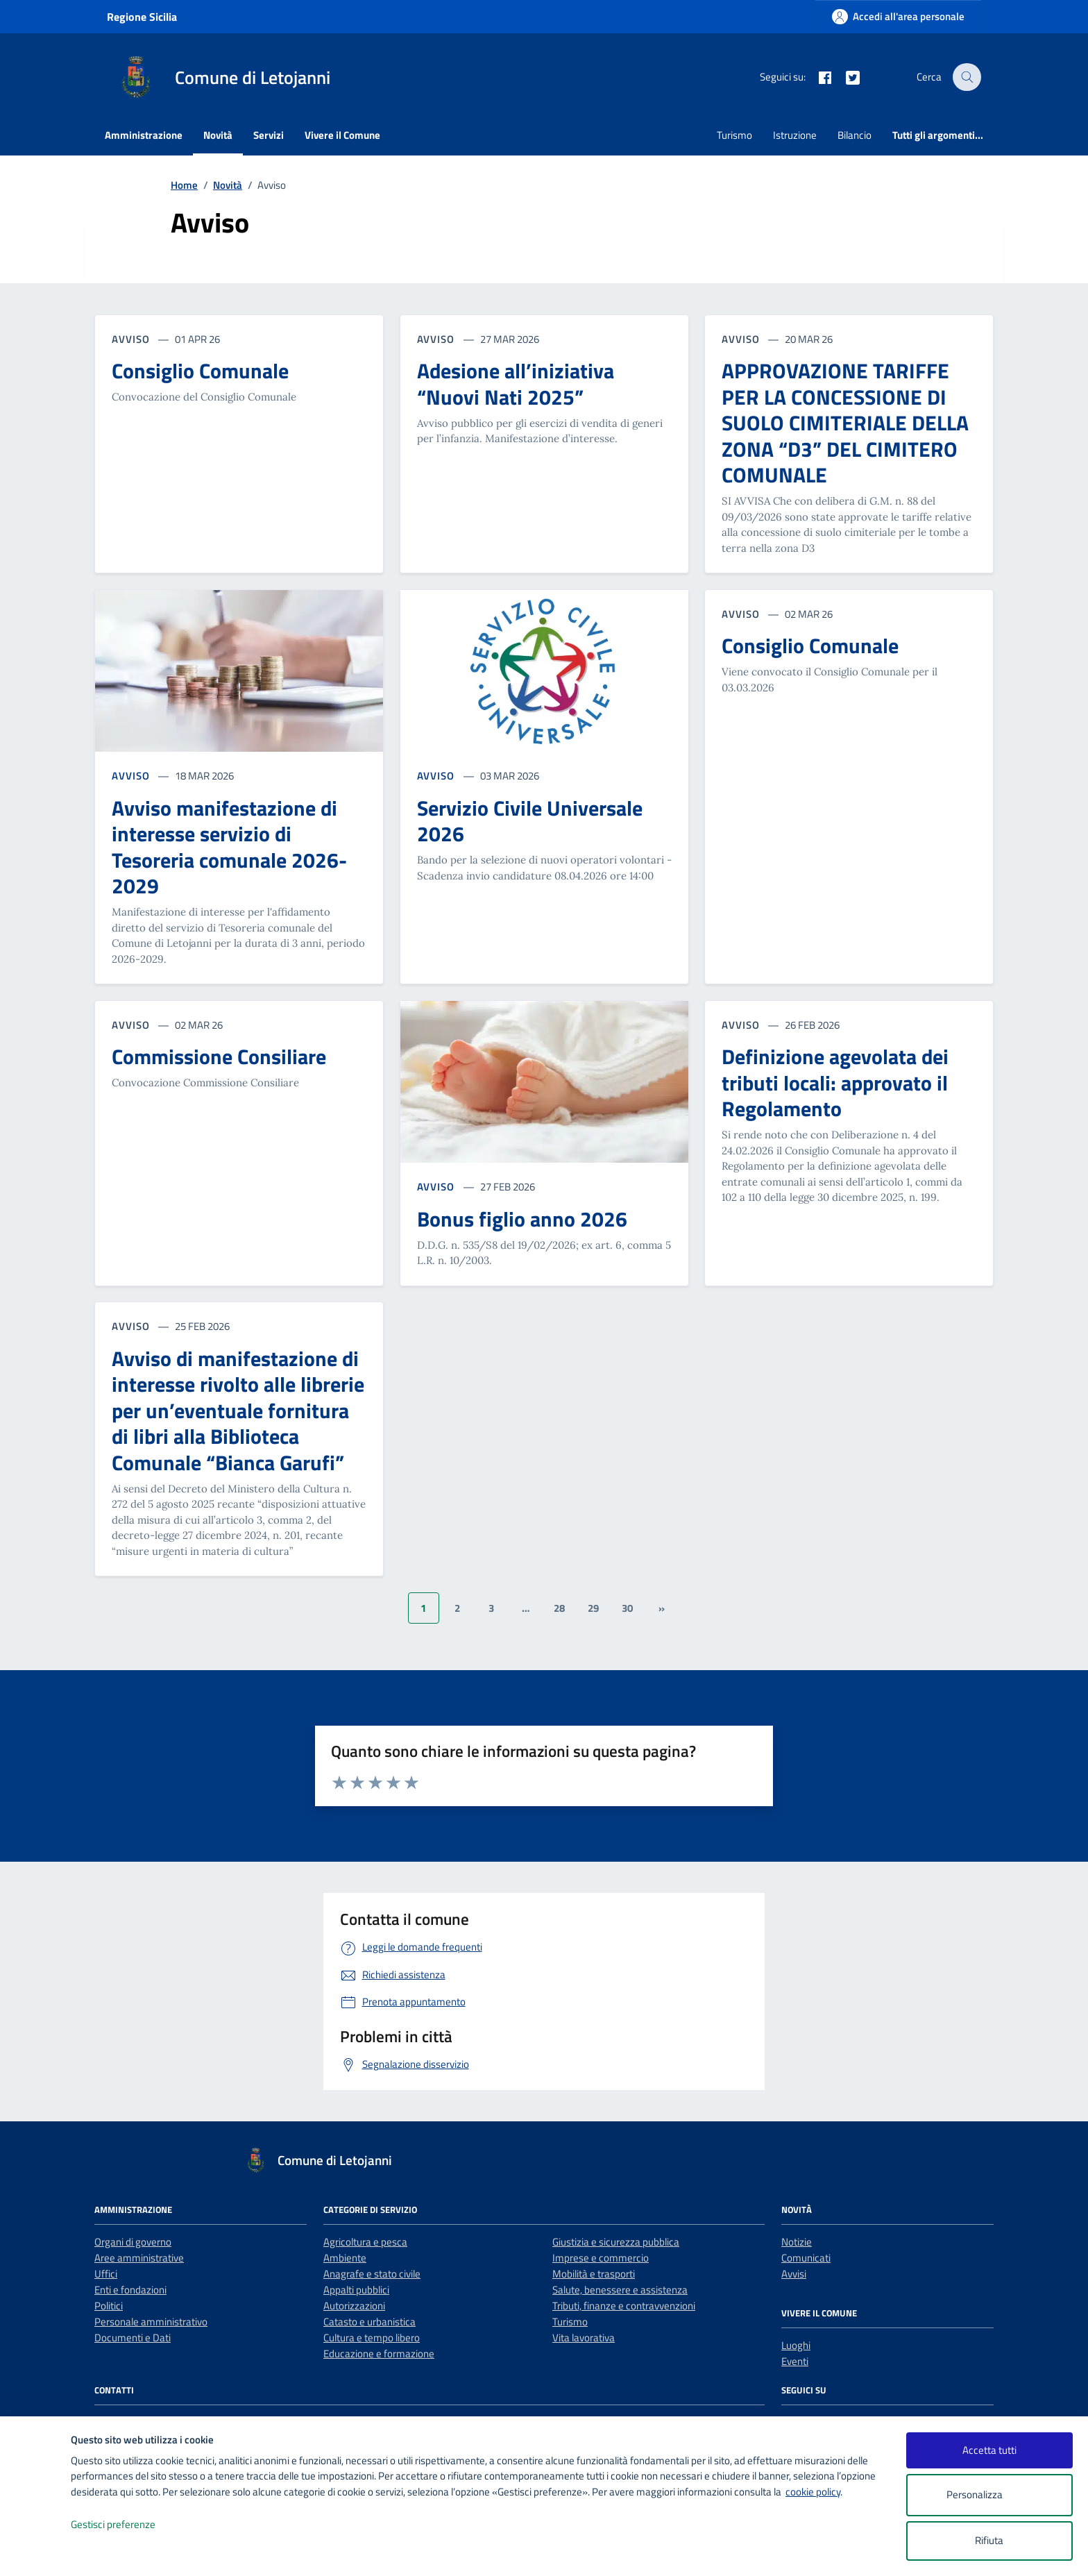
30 (627, 1608)
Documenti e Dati (132, 2338)
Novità (217, 135)
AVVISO (132, 776)
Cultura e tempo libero (371, 2338)
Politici (108, 2306)
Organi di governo (132, 2242)
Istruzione (795, 135)
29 (593, 1608)
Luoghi (795, 2345)
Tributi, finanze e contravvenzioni (623, 2306)
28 (559, 1608)
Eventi (794, 2361)
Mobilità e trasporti (593, 2274)
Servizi (268, 135)
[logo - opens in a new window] (35, 2551)
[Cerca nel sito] (967, 77)
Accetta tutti (989, 2450)
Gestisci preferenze (128, 2525)
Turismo (734, 135)
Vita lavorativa (583, 2338)
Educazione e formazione (378, 2354)
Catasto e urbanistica (369, 2322)
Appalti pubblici (356, 2290)
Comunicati (806, 2258)
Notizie (796, 2242)
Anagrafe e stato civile (371, 2274)
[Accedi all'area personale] (898, 16)
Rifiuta (989, 2540)
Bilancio (855, 135)
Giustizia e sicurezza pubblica (615, 2242)
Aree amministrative (139, 2258)
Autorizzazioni (354, 2306)
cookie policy (812, 2492)
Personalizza (989, 2495)
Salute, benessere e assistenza (620, 2290)
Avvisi (793, 2274)
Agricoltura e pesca (365, 2242)
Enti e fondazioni (130, 2290)
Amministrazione (143, 135)
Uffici (105, 2274)
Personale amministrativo (150, 2322)
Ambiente (344, 2258)
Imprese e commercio (600, 2258)
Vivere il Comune (342, 135)
